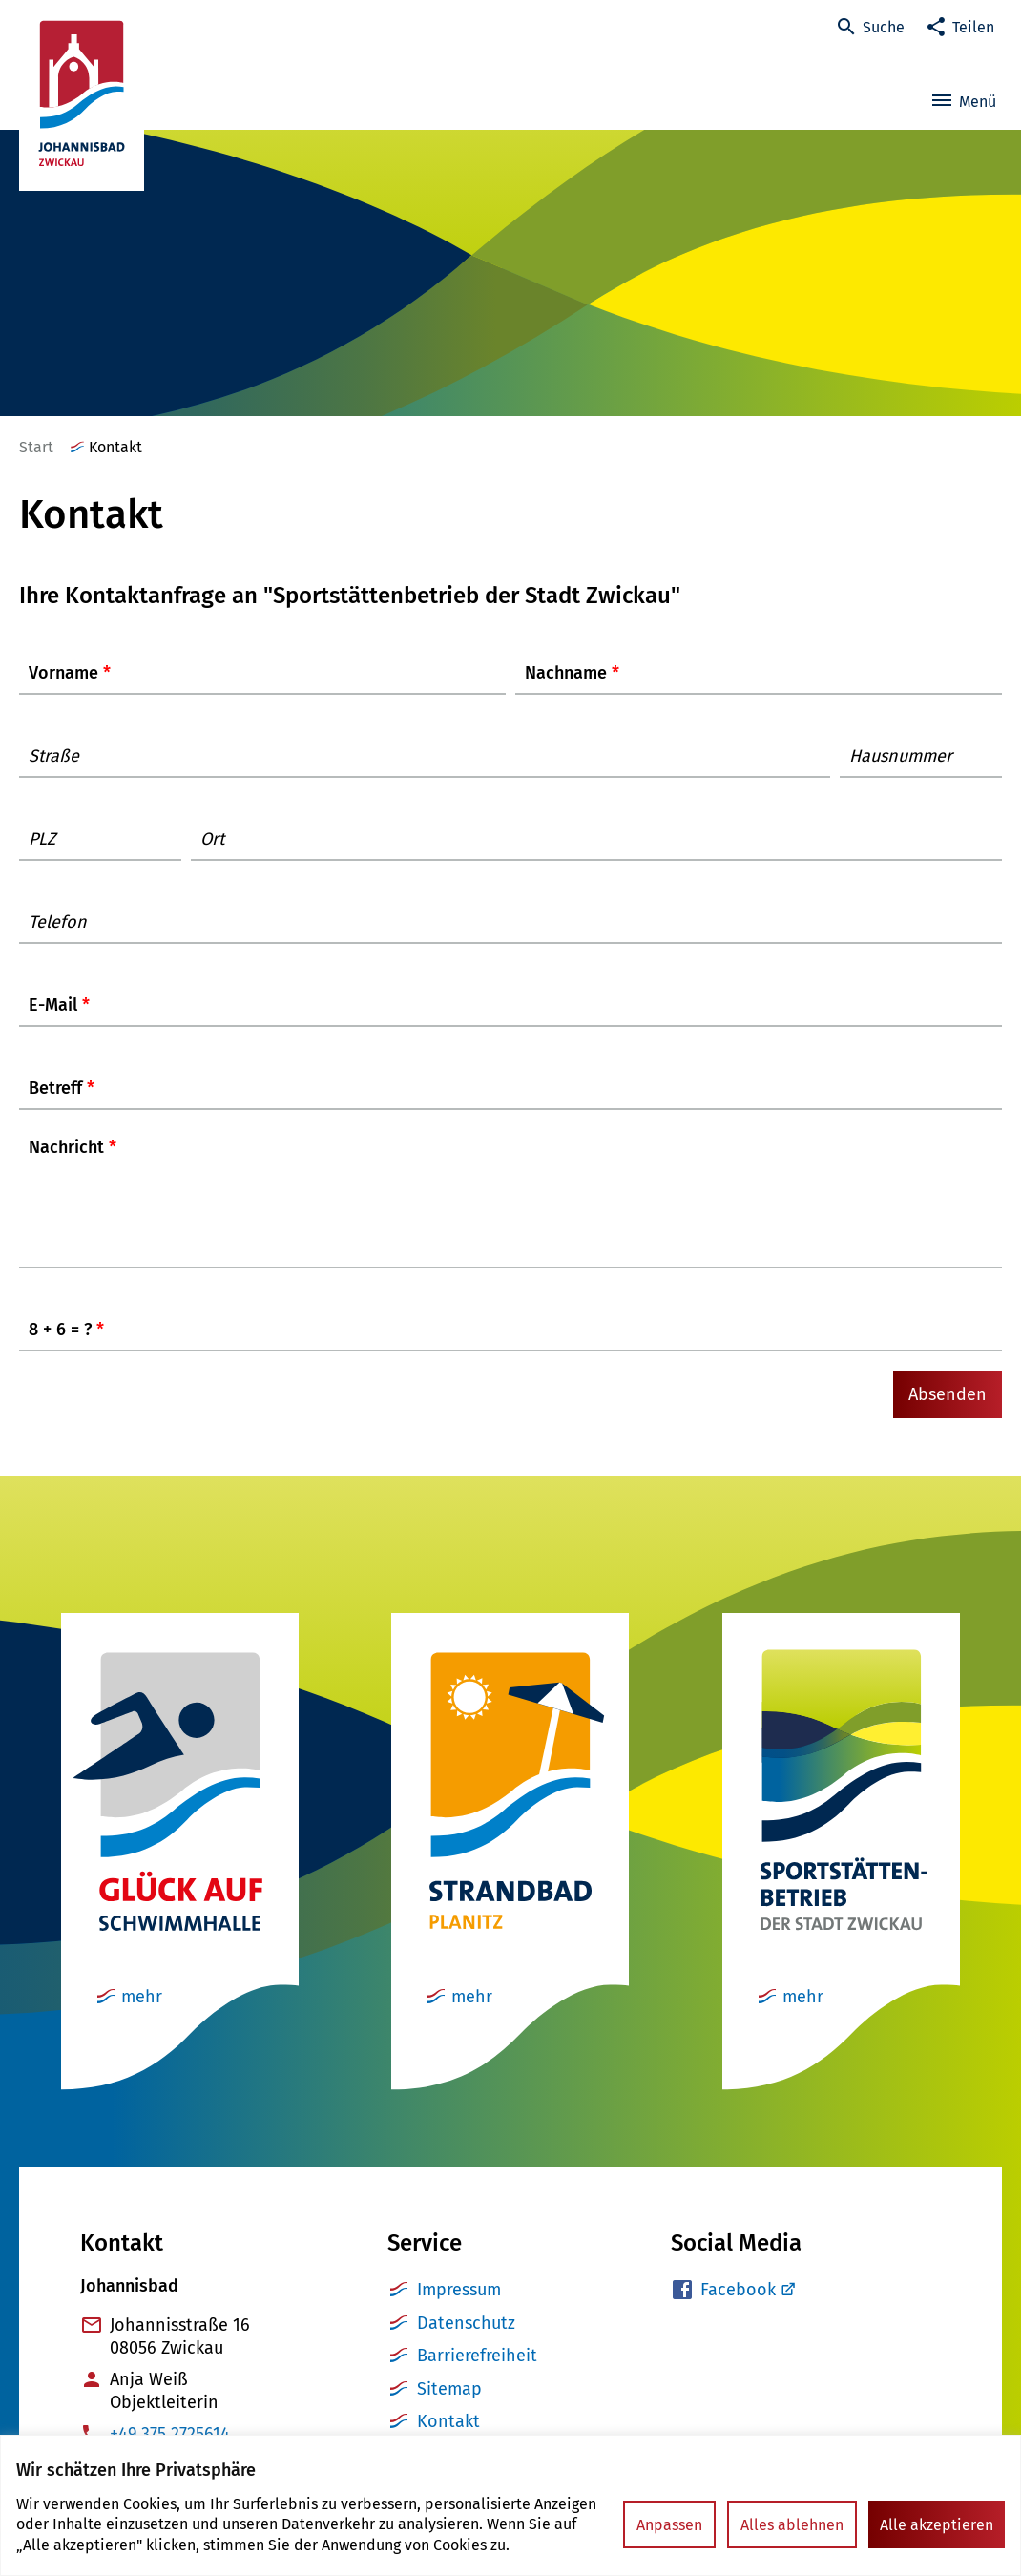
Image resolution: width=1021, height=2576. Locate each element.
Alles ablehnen (792, 2525)
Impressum (459, 2308)
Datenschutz (466, 2342)
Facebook (738, 2308)
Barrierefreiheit (477, 2374)
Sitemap (449, 2408)
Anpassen (669, 2525)
